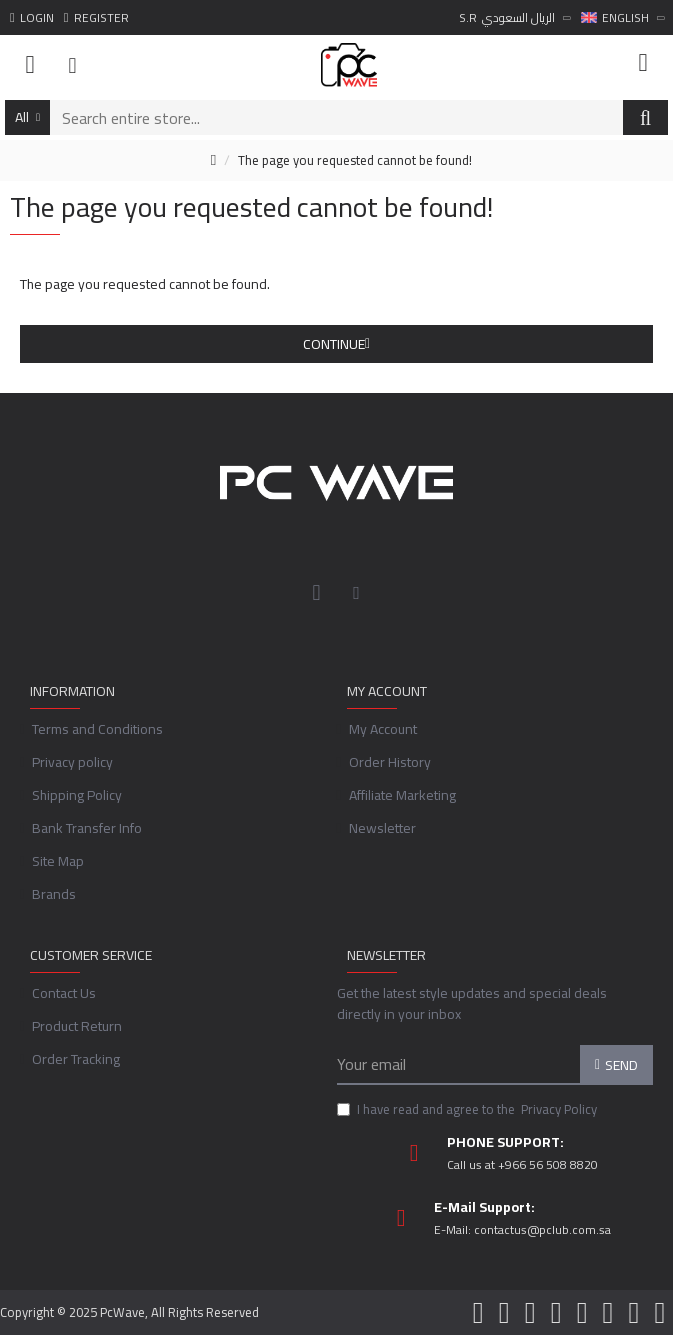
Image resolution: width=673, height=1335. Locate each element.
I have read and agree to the (468, 1110)
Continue (334, 344)
